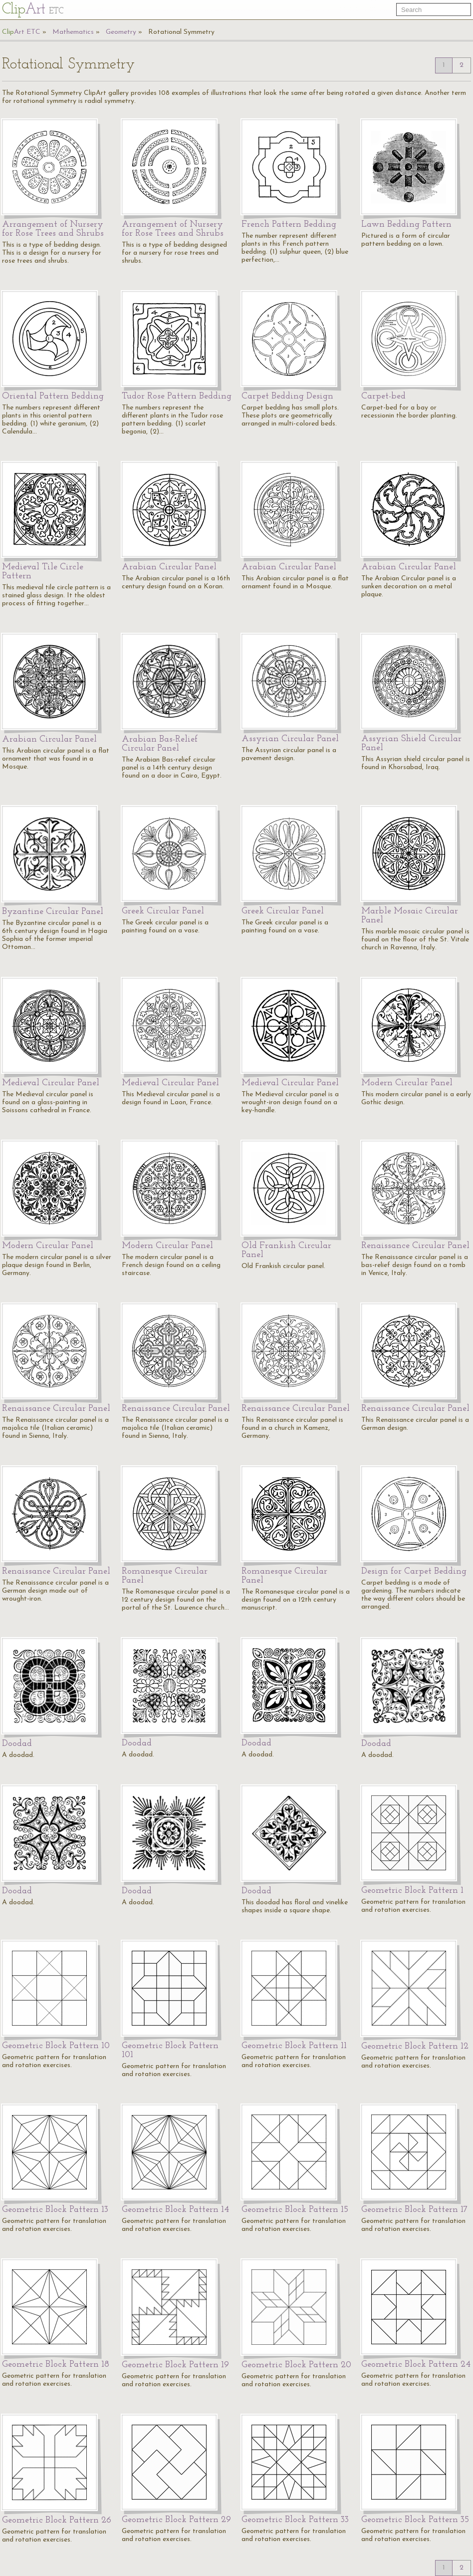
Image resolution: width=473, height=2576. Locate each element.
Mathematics (73, 32)
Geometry (121, 32)
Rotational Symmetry (181, 32)
